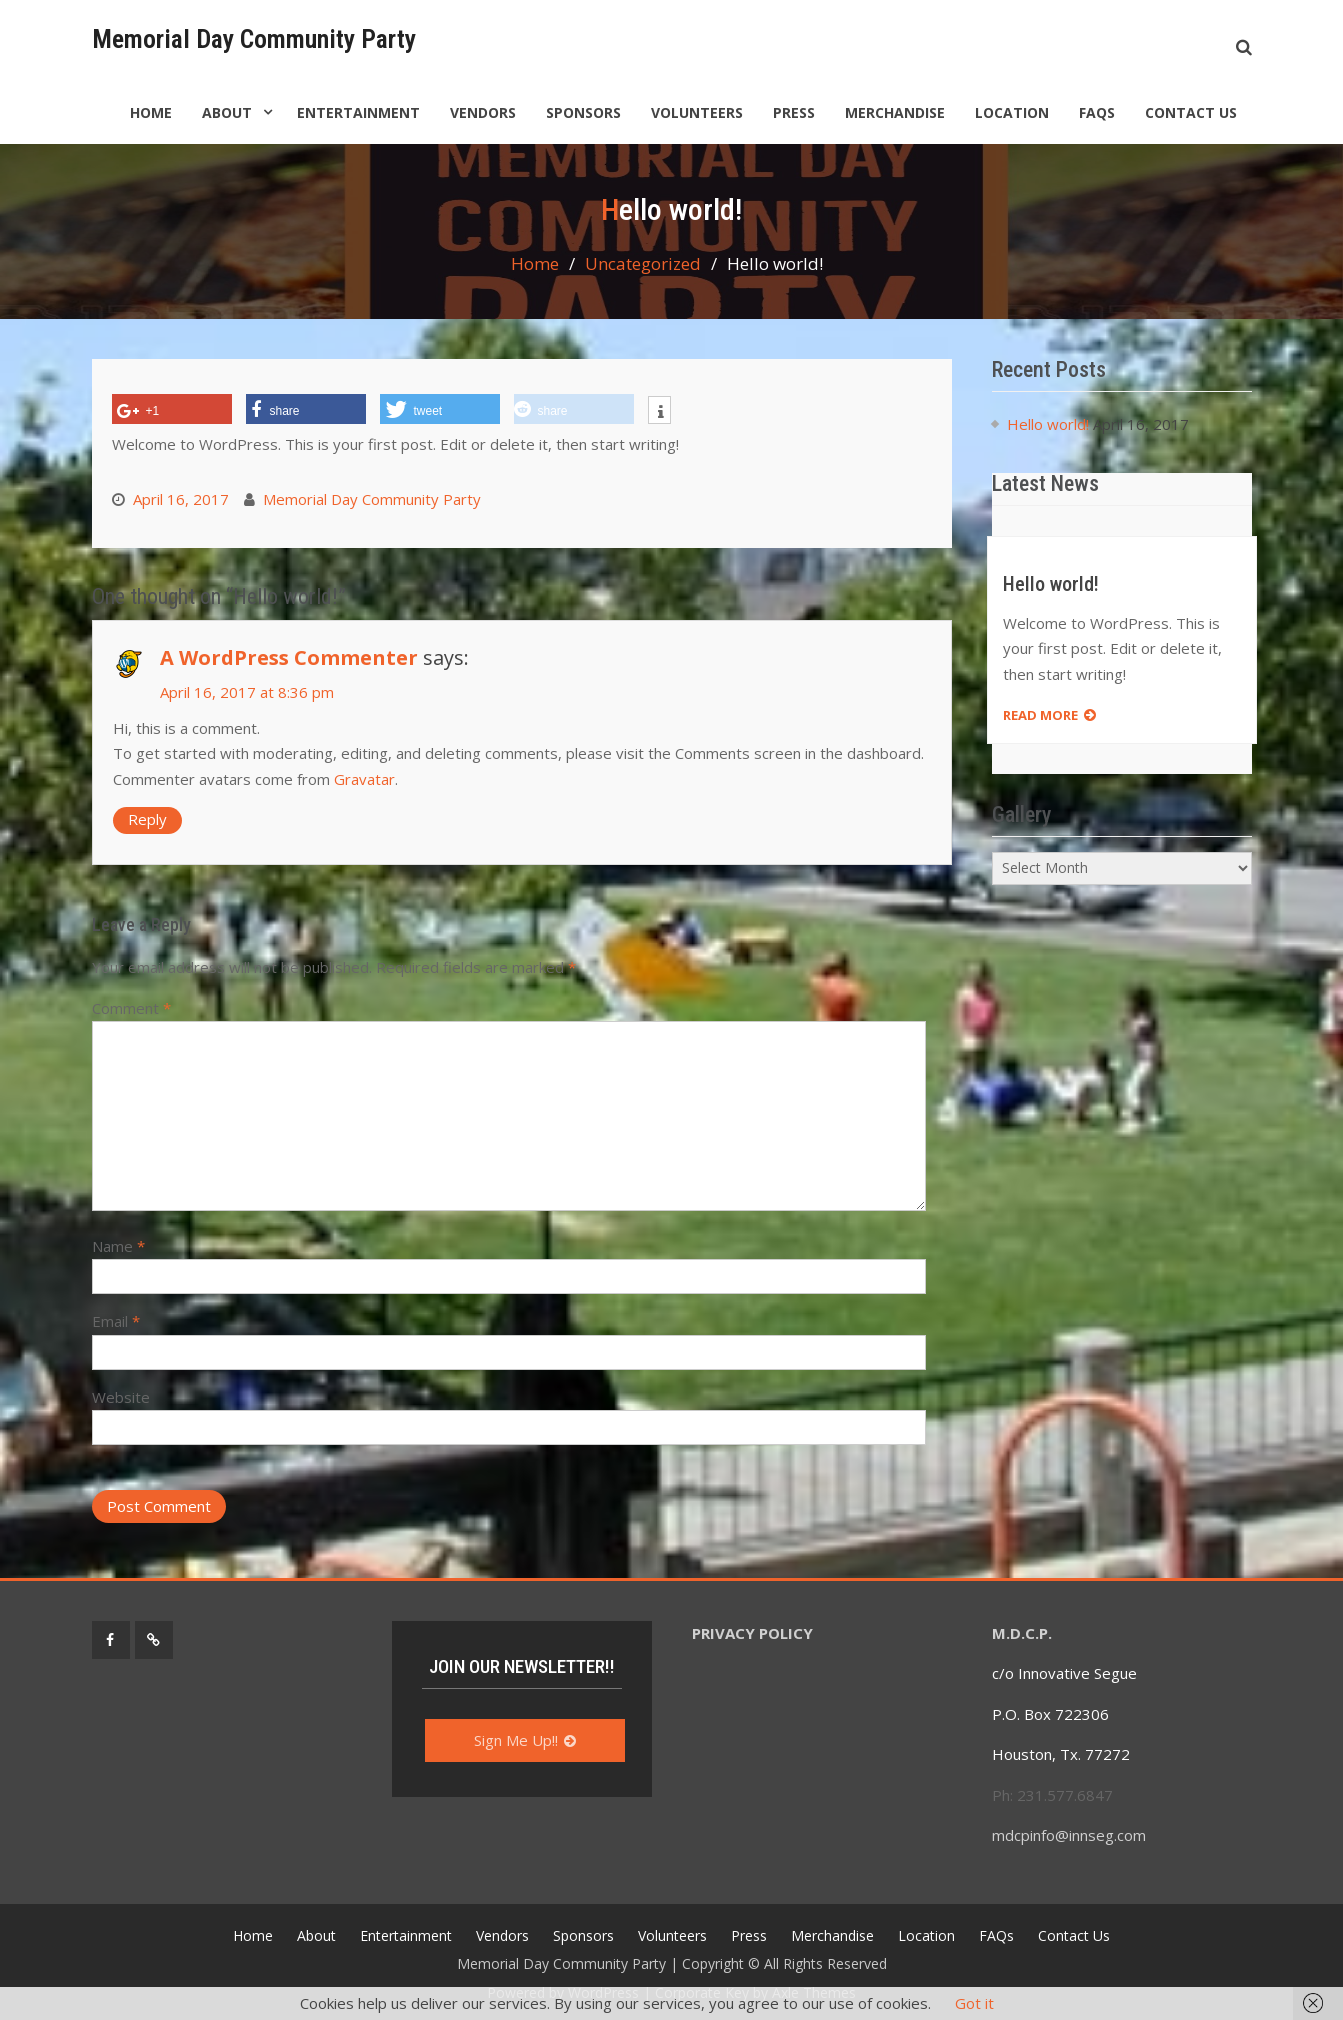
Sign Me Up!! (516, 1740)
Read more (1040, 715)
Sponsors (583, 112)
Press (794, 112)
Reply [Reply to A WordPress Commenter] (147, 819)
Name (118, 1246)
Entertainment (358, 112)
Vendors (483, 112)
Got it (974, 2003)
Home (151, 112)
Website (121, 1397)
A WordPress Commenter (289, 657)
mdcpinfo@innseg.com (1071, 1835)
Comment (131, 1008)
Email (116, 1321)
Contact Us (1191, 112)
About (227, 112)
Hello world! (1048, 424)
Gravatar (364, 779)
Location (1012, 112)
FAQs (1097, 112)
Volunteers (697, 112)
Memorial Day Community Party (254, 39)
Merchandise (895, 112)
